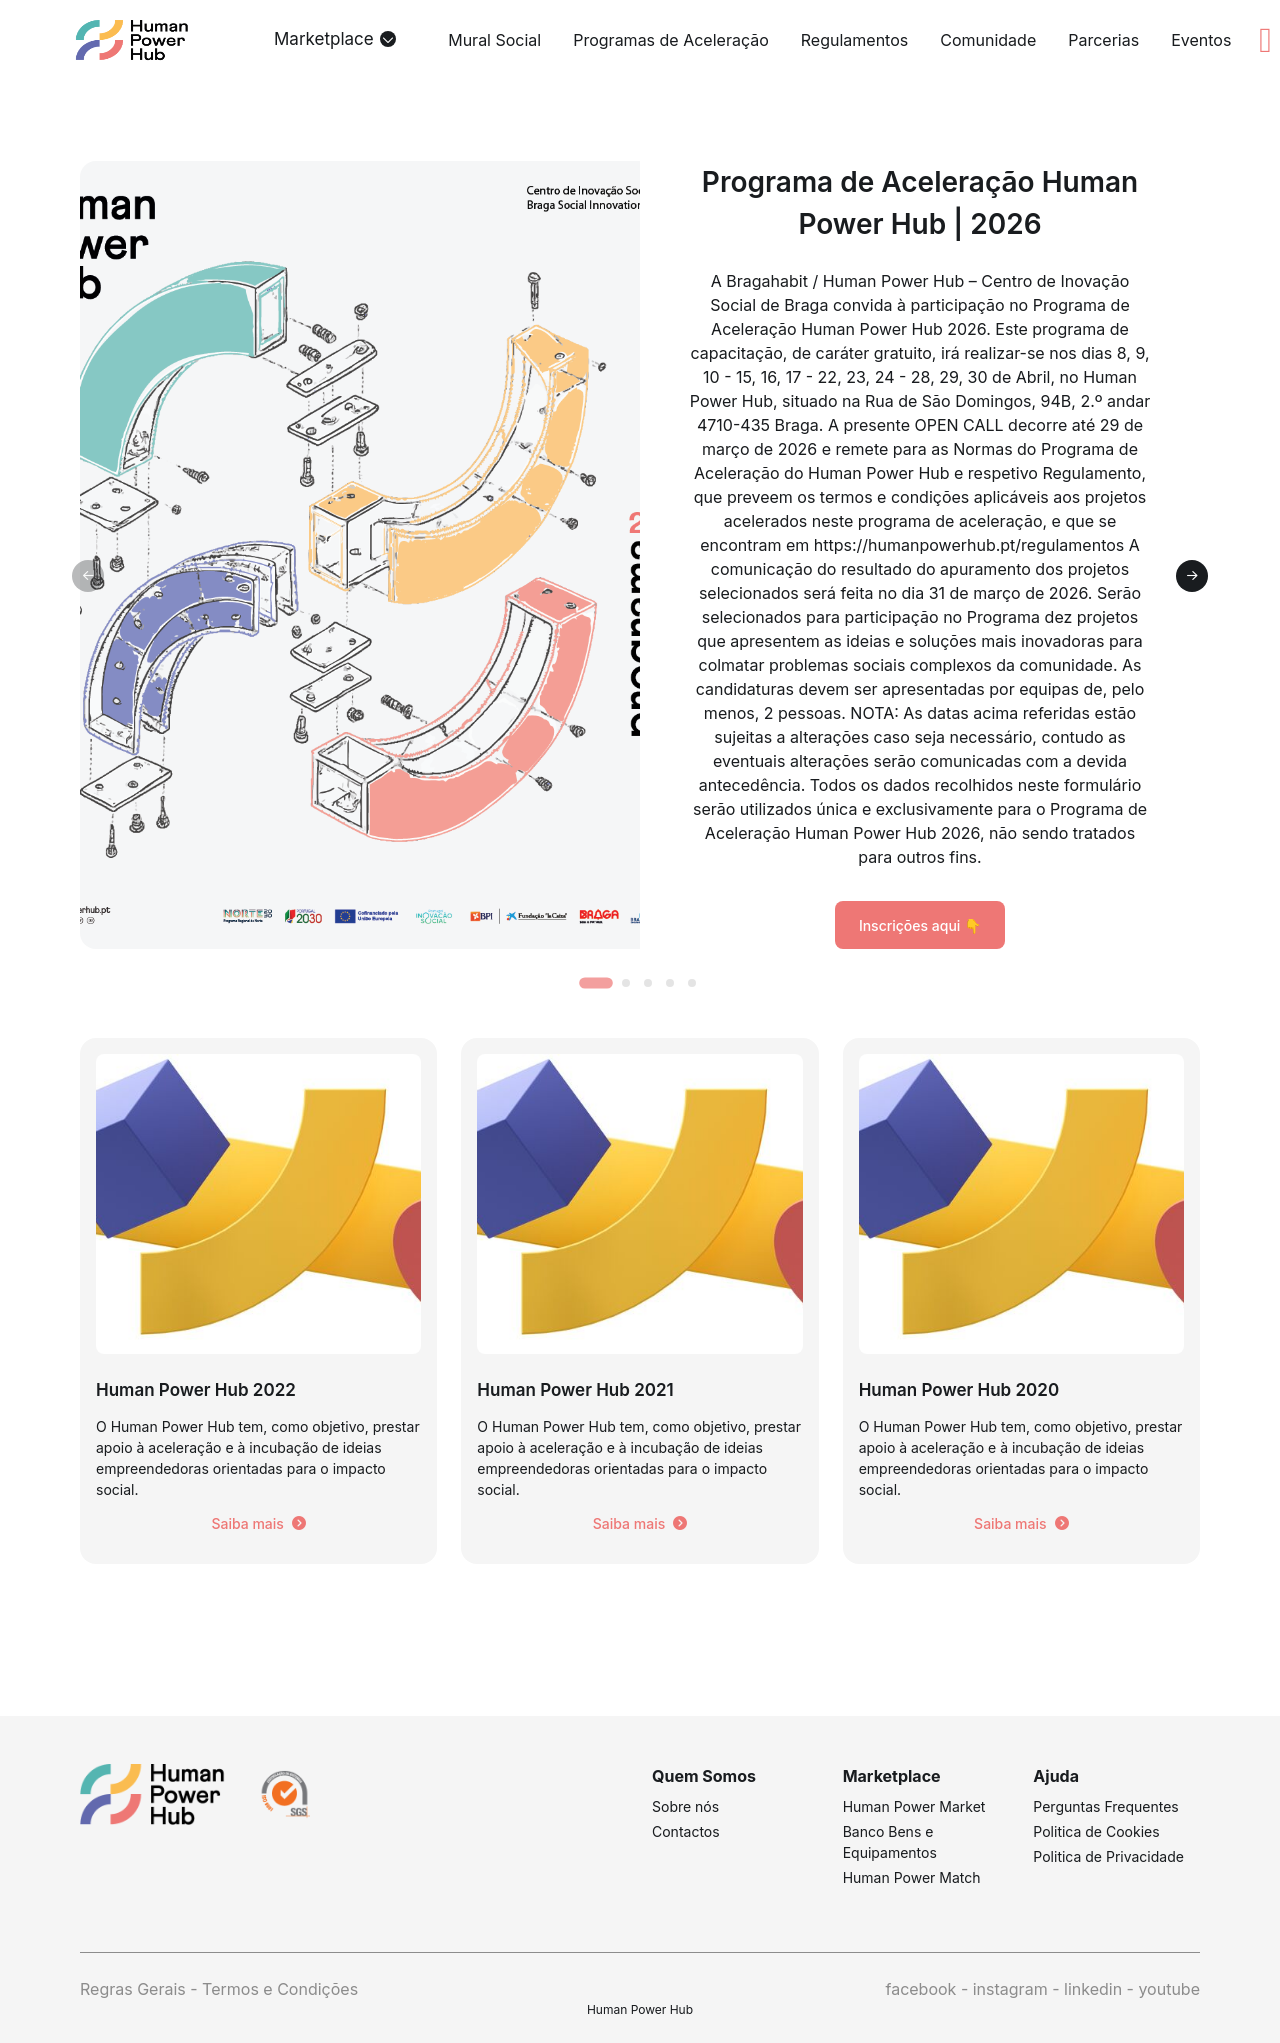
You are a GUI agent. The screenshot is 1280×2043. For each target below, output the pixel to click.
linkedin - (1101, 1989)
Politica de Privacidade (1108, 1856)
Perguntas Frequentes (1105, 1806)
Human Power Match (912, 1877)
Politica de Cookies (1096, 1831)
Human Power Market (914, 1806)
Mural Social (494, 40)
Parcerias (1103, 40)
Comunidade (988, 40)
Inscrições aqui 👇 (920, 925)
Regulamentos (854, 40)
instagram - (1018, 1989)
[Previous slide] (88, 576)
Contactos (686, 1831)
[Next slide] (1192, 576)
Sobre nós (685, 1806)
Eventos (1201, 40)
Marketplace (324, 39)
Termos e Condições (280, 1989)
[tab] (596, 982)
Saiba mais (258, 1523)
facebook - (928, 1989)
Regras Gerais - (141, 1989)
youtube (1169, 1989)
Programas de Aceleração (671, 40)
